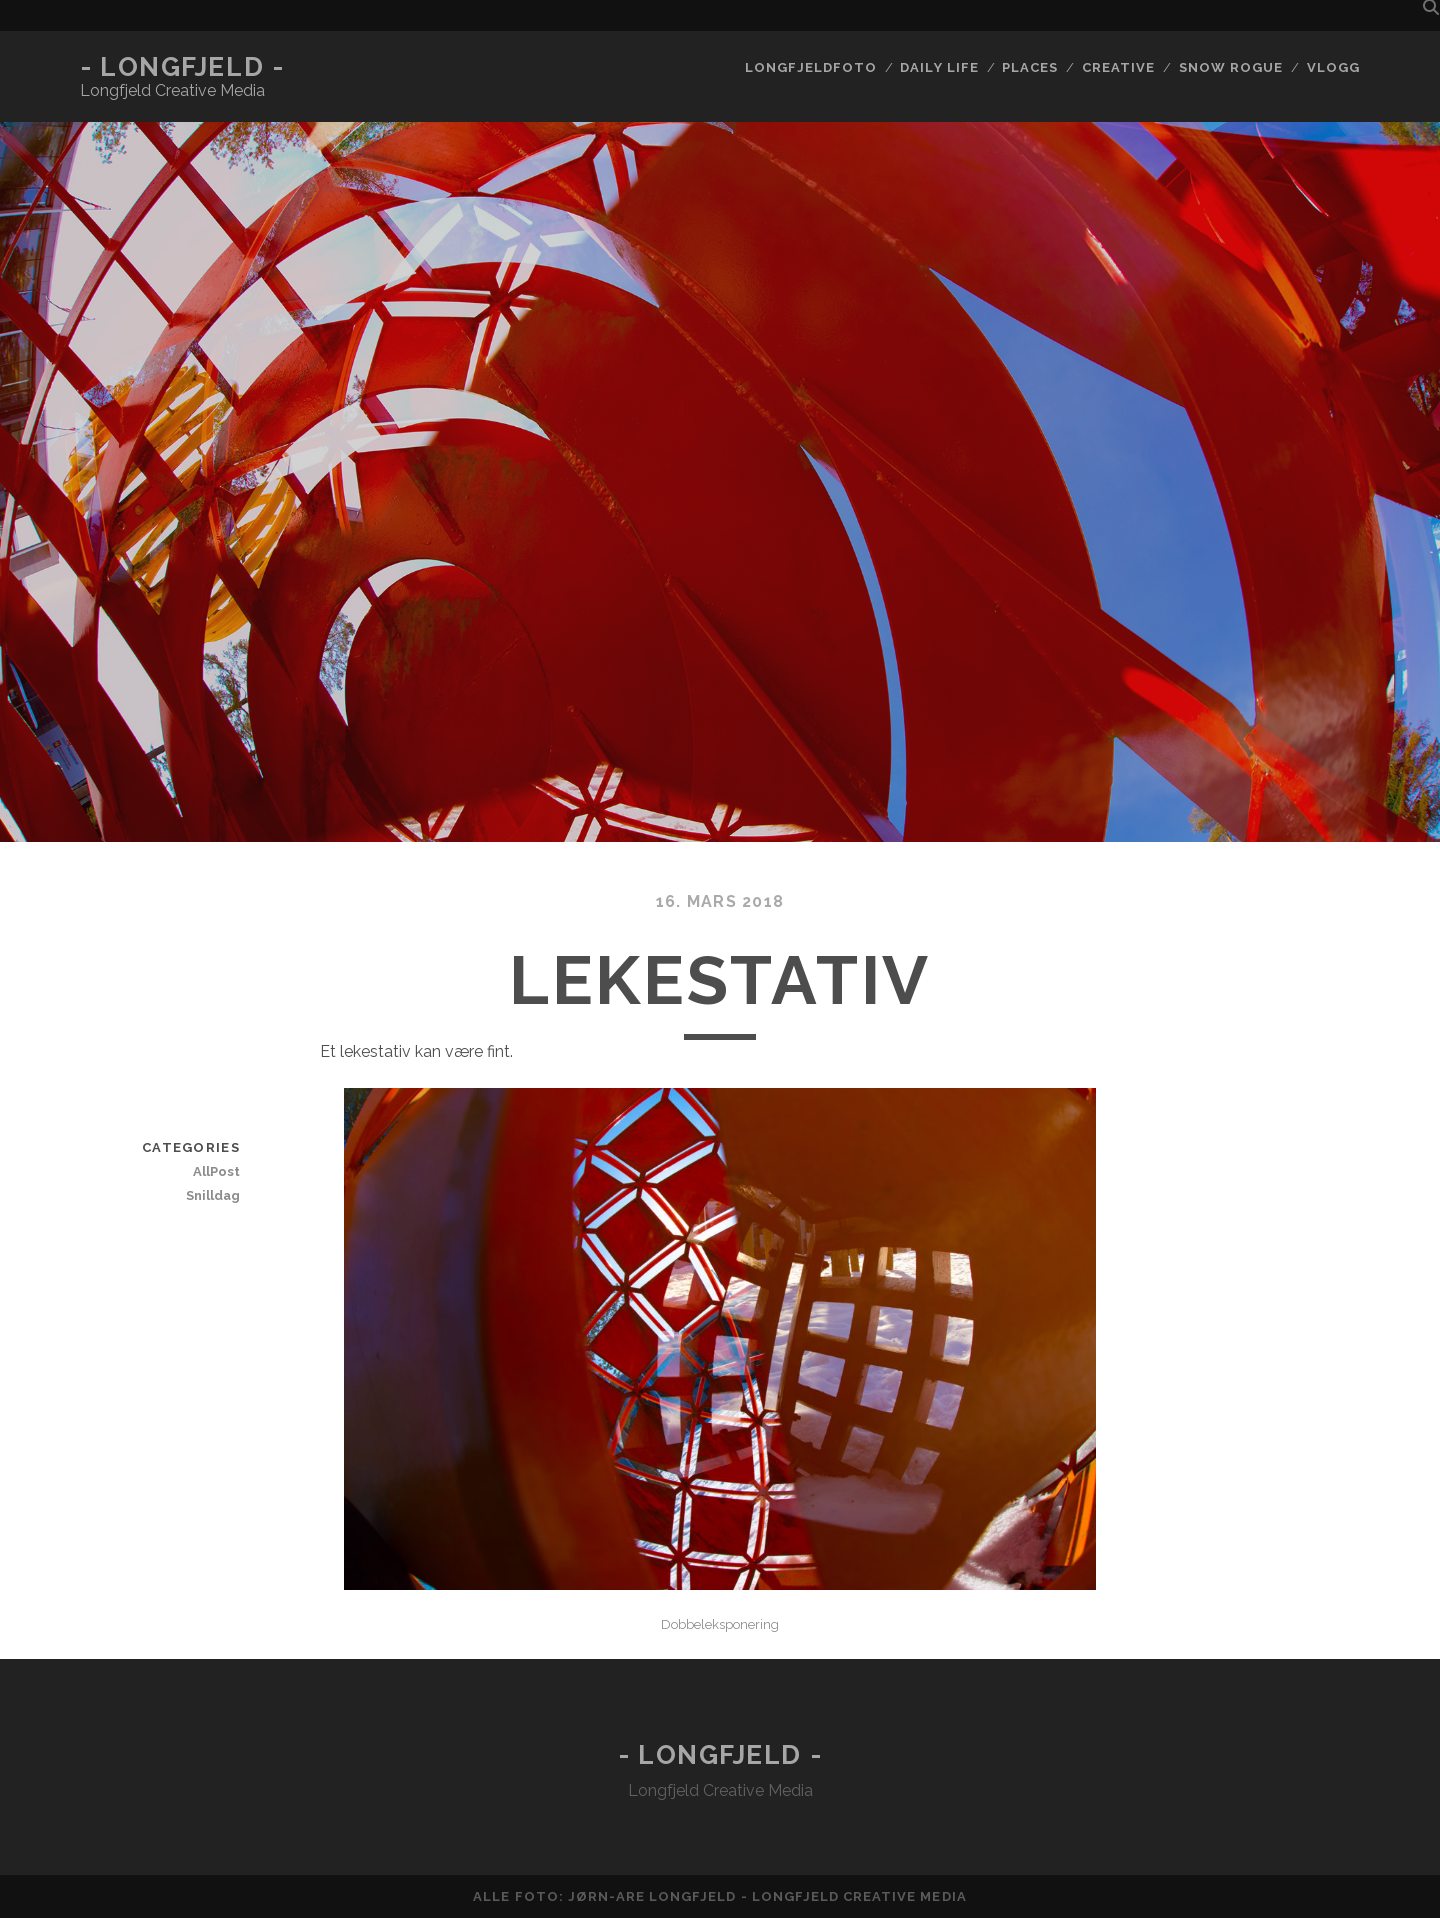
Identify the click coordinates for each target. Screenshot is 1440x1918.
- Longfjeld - (182, 67)
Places (1030, 67)
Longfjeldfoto (811, 67)
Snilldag (213, 1195)
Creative (1118, 67)
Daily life (939, 67)
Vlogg (1333, 67)
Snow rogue (1231, 67)
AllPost (216, 1171)
